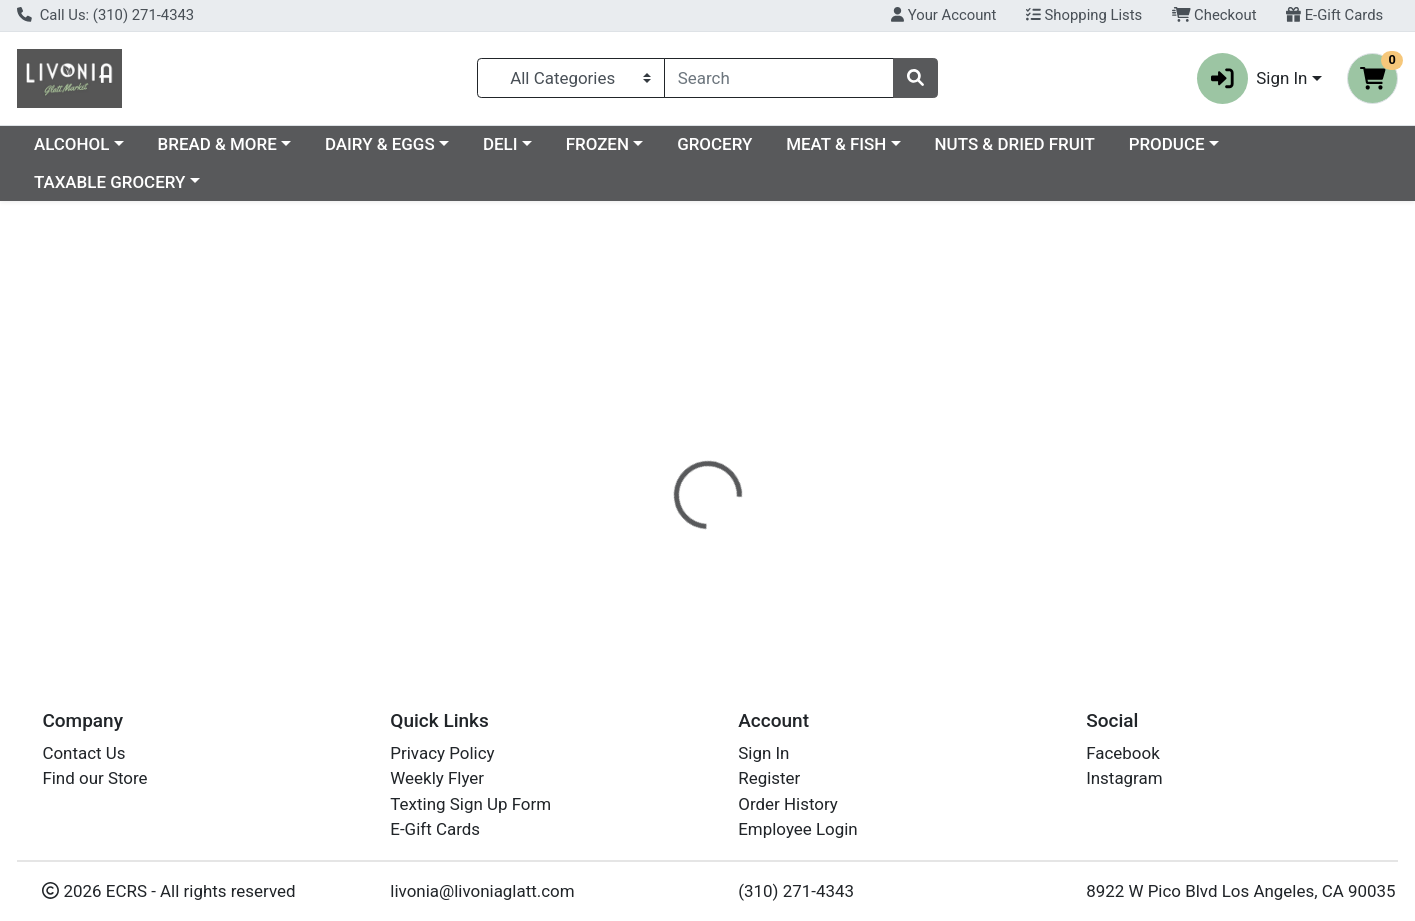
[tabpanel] (1002, 535)
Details (646, 435)
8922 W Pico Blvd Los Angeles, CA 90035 (1240, 891)
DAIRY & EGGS (553, 144)
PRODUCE (72, 182)
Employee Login (797, 829)
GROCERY (887, 144)
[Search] (779, 78)
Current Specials (96, 144)
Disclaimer (834, 435)
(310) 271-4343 (796, 891)
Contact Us (83, 753)
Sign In (763, 753)
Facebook (1123, 753)
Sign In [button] (1252, 78)
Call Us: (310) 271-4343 (105, 15)
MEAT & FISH (1009, 144)
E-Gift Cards (1334, 15)
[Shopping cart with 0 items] (1372, 78)
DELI (673, 144)
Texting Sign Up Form (470, 804)
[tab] (646, 435)
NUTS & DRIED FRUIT (1188, 144)
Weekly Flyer (437, 778)
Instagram (1124, 778)
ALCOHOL (244, 144)
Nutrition (734, 435)
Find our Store (94, 778)
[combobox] (779, 78)
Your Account (943, 15)
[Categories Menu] (571, 78)
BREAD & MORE (390, 144)
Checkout (1214, 15)
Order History (788, 804)
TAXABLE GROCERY (233, 182)
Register (769, 778)
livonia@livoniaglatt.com (482, 891)
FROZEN (770, 144)
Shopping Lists (1084, 15)
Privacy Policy (442, 753)
